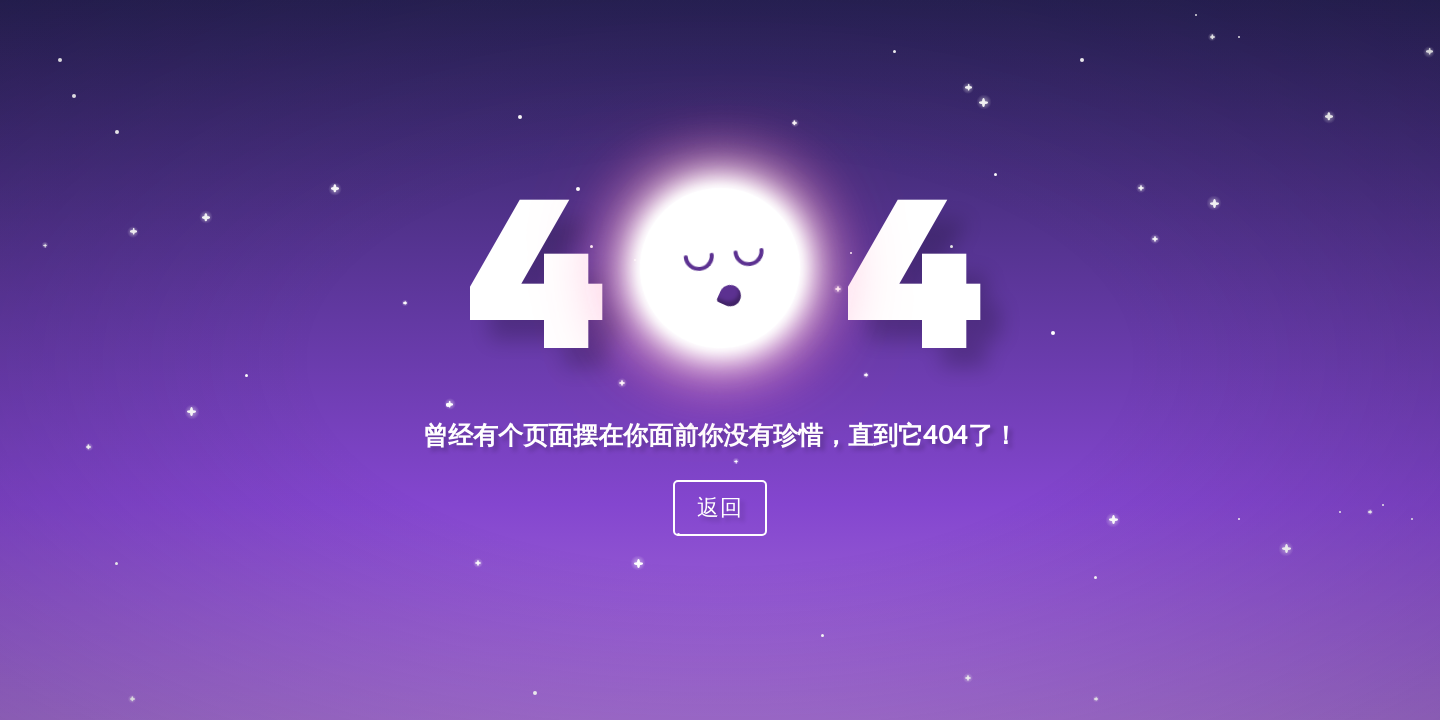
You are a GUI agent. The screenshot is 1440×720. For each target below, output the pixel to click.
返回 (720, 506)
